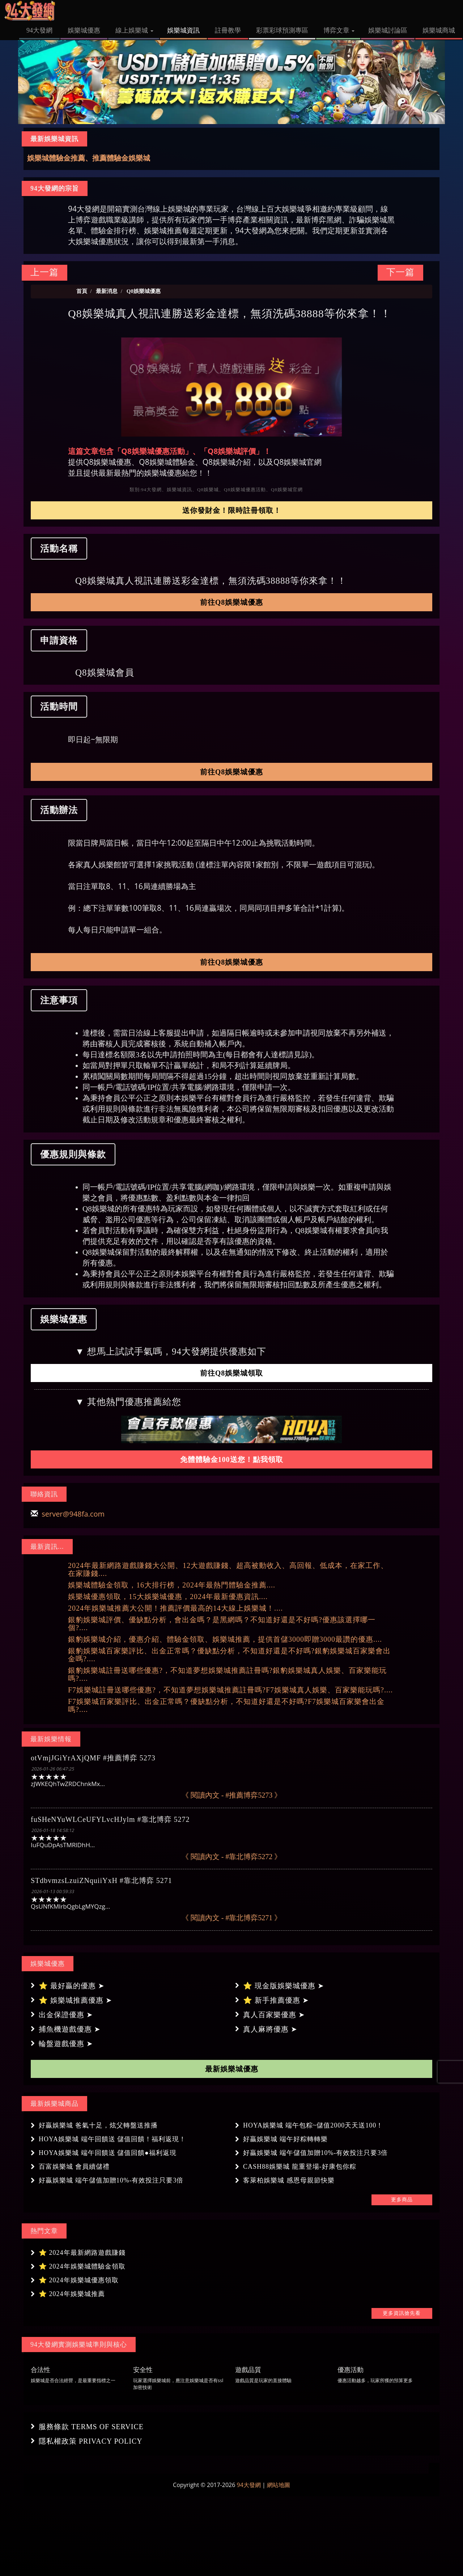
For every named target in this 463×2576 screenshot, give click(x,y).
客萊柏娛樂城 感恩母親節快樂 (289, 2180)
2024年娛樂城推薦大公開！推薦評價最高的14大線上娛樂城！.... (175, 1608)
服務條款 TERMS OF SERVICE (91, 2427)
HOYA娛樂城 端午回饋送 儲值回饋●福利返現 (108, 2152)
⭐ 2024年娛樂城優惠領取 (79, 2280)
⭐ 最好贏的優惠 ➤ (72, 1986)
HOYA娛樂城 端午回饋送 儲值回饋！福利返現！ (112, 2139)
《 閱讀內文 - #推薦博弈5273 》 (232, 1795)
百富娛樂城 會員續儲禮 (74, 2166)
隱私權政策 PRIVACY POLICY (91, 2441)
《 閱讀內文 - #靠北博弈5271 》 (232, 1918)
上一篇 (44, 272)
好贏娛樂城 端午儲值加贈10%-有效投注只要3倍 (315, 2152)
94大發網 (249, 2485)
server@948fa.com (73, 1514)
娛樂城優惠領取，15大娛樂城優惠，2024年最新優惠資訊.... (168, 1597)
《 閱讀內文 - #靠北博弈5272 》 (232, 1857)
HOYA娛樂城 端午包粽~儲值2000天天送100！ (313, 2125)
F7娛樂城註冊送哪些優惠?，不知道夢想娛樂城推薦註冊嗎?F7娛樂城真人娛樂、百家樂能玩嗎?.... (230, 1690)
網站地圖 (278, 2485)
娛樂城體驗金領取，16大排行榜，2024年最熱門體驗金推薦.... (171, 1585)
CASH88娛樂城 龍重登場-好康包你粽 (299, 2166)
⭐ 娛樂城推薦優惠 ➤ (75, 2000)
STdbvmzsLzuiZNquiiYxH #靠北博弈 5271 (101, 1880)
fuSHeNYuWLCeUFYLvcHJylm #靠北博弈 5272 (110, 1819)
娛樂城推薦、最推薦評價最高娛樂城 (85, 158)
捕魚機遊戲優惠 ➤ (70, 2029)
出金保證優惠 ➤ (66, 2015)
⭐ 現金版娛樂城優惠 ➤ (283, 1986)
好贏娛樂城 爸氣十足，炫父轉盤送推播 (98, 2125)
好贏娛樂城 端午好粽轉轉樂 (285, 2139)
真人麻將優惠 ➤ (270, 2029)
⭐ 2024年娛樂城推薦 (72, 2293)
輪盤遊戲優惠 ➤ (66, 2044)
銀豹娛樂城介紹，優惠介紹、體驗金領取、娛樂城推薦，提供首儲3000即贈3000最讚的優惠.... (225, 1639)
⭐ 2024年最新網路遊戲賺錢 (82, 2252)
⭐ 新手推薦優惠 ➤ (276, 2000)
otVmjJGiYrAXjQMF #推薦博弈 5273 (93, 1758)
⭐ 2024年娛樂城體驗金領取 (82, 2266)
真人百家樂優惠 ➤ (274, 2015)
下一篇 (400, 272)
